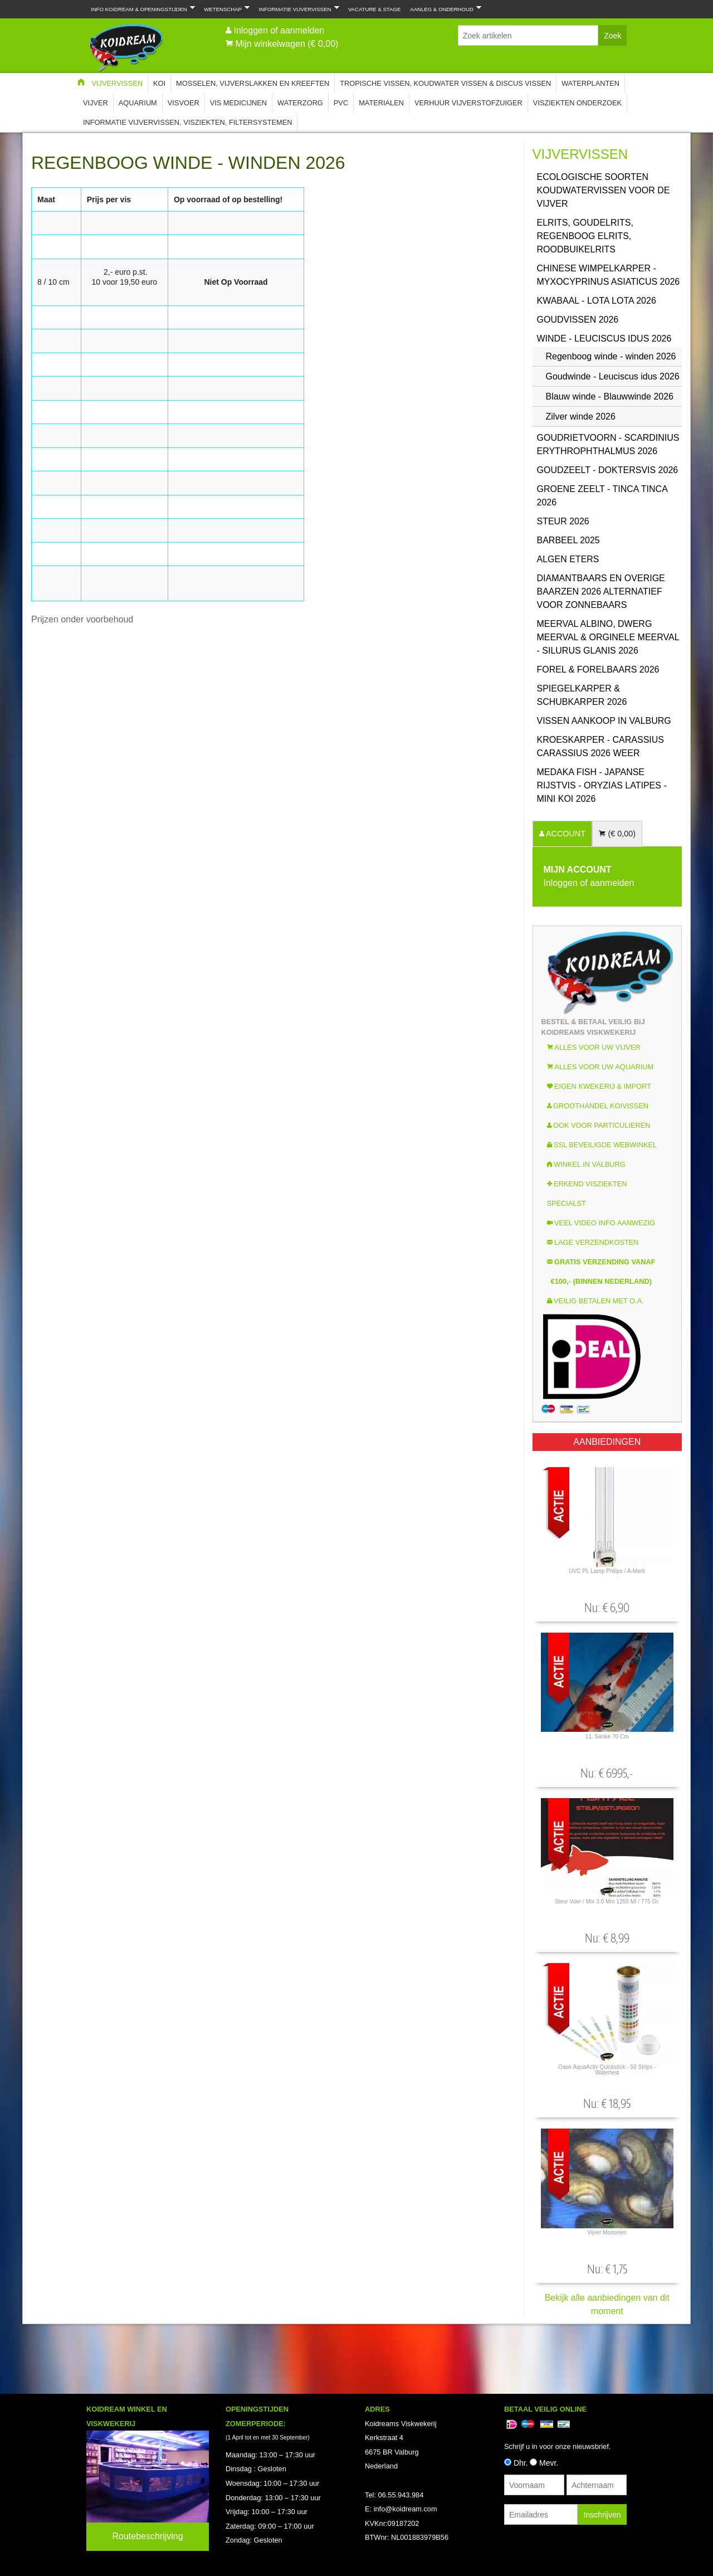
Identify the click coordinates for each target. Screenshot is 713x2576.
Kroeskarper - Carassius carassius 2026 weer (601, 746)
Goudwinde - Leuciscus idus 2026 (613, 376)
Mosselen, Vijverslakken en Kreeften (252, 83)
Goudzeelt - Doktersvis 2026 (607, 470)
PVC (341, 103)
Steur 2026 (563, 521)
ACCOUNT (564, 833)
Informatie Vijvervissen (297, 8)
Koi (159, 83)
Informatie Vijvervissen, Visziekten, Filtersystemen (187, 122)
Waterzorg (300, 103)
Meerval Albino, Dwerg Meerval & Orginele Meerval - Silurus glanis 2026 (608, 637)
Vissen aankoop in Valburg (604, 720)
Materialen (381, 103)
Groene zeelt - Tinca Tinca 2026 (602, 495)
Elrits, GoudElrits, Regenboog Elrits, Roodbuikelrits (585, 236)
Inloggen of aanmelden (278, 30)
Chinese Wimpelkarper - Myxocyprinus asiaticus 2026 (608, 275)
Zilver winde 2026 (581, 416)
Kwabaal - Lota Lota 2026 (596, 300)
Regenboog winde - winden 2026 (611, 356)
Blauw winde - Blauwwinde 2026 (609, 396)
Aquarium (138, 103)
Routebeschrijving (147, 2536)
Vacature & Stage (374, 9)
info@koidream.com (405, 2509)
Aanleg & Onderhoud (443, 8)
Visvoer (183, 103)
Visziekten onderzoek (577, 103)
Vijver (95, 103)
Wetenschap (224, 8)
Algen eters (568, 559)
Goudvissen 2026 (578, 319)
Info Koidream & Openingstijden (140, 8)
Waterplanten (590, 83)
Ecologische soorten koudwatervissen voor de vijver (603, 190)
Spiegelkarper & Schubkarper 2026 (582, 695)
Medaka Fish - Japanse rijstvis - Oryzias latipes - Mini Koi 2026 (602, 785)
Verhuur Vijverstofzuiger (468, 103)
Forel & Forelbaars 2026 (598, 669)
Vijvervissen (117, 83)
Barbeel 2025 (568, 540)
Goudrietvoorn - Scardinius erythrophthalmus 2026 (608, 444)
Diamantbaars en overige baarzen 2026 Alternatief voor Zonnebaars (601, 591)
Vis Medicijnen (238, 103)
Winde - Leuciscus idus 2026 (604, 338)
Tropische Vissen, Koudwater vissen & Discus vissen (445, 83)
